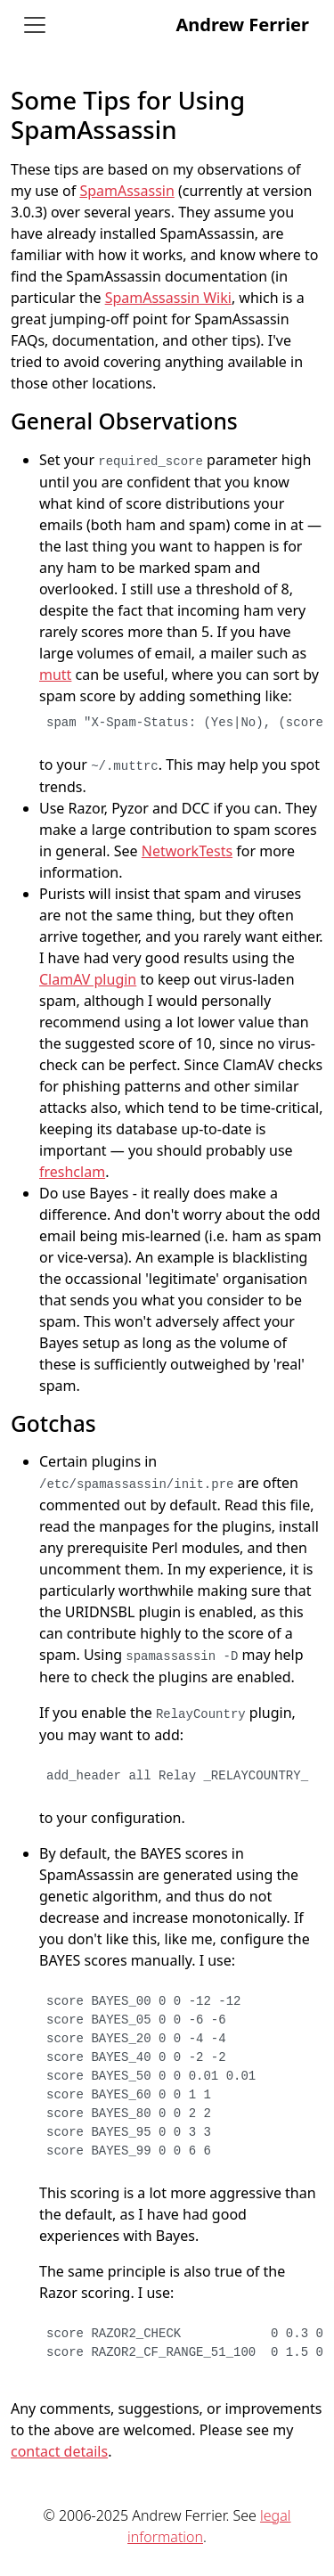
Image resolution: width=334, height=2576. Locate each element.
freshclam (72, 1172)
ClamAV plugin (87, 979)
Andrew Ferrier (242, 24)
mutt (55, 674)
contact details (59, 2451)
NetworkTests (187, 851)
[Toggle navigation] (35, 25)
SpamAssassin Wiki (168, 297)
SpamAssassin (126, 190)
